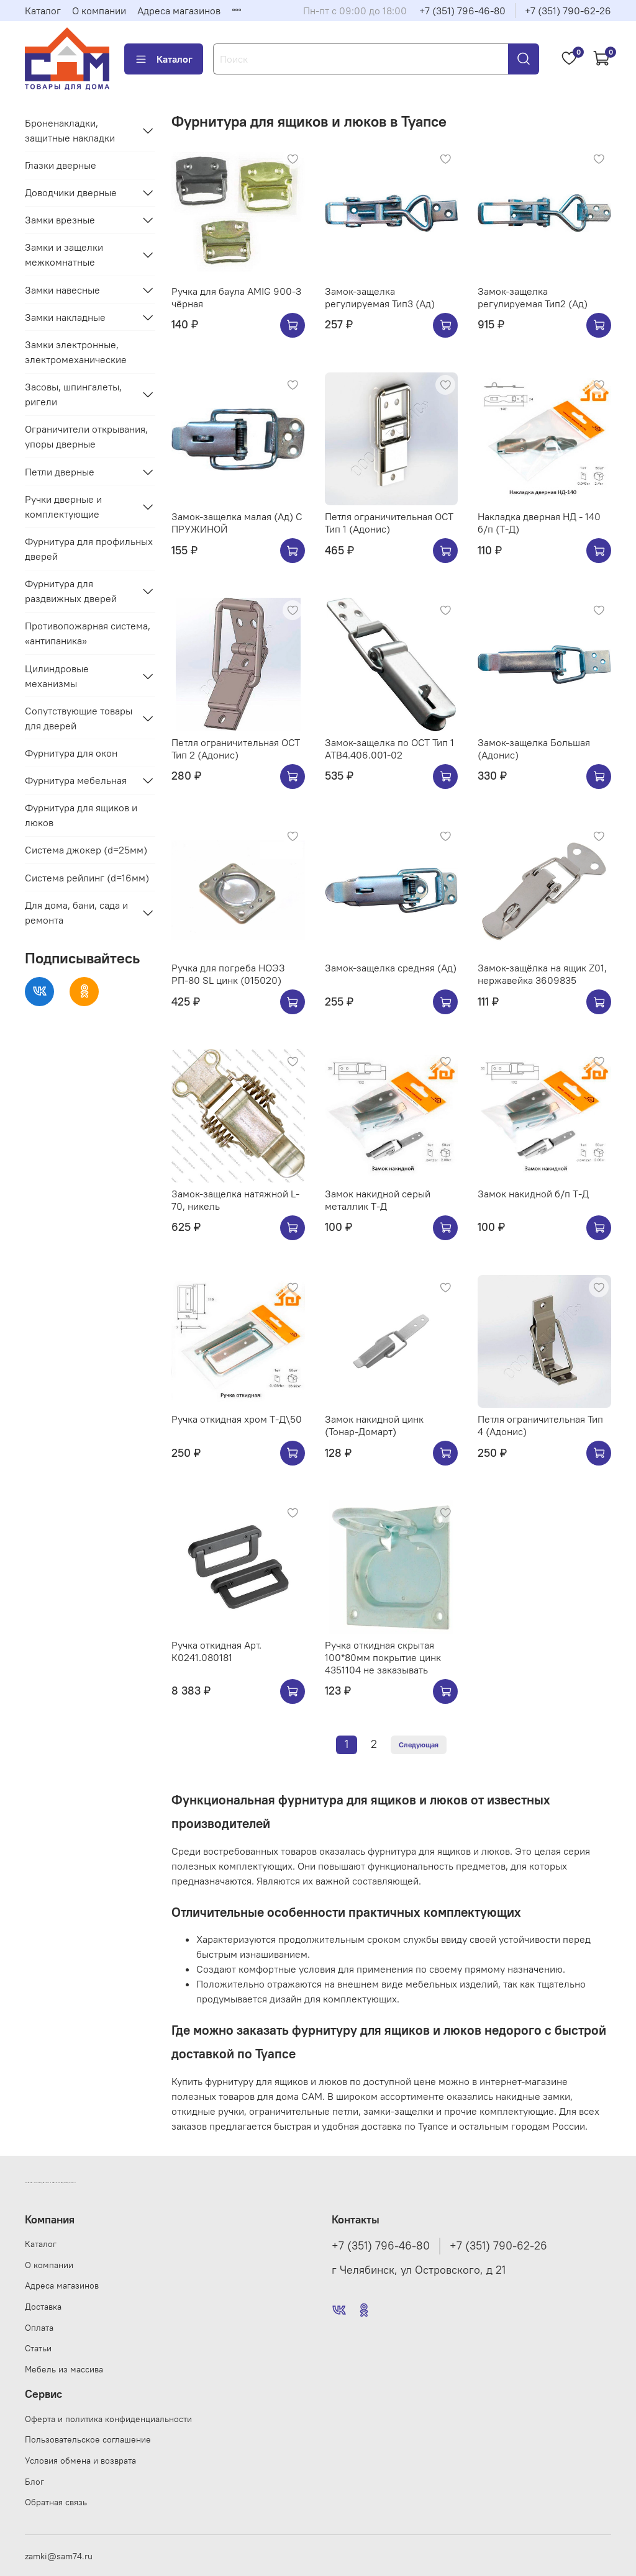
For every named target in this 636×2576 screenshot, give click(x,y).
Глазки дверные (60, 165)
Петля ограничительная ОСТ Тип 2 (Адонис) (235, 748)
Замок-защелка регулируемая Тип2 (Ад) (533, 297)
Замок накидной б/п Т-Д (533, 1193)
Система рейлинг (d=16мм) (87, 877)
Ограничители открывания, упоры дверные (86, 436)
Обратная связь (56, 2502)
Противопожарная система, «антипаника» (87, 633)
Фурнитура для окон (71, 753)
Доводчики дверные (71, 192)
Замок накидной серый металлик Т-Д (377, 1199)
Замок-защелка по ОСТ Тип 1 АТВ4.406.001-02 (389, 748)
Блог (34, 2481)
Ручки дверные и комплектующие (63, 506)
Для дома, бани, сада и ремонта (76, 912)
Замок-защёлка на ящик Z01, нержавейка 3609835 (542, 973)
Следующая (418, 1744)
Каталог (43, 10)
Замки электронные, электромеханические (76, 352)
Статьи (38, 2348)
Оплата (39, 2327)
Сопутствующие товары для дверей (78, 718)
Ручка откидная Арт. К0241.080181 (216, 1651)
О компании (99, 10)
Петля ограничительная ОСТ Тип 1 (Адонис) (389, 522)
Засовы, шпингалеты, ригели (73, 394)
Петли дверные (59, 472)
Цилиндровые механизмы (57, 676)
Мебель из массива (64, 2369)
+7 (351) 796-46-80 (462, 10)
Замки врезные (60, 220)
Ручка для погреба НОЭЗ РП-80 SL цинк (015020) (228, 973)
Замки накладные (65, 317)
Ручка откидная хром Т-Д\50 (236, 1419)
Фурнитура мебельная (76, 780)
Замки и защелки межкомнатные (64, 254)
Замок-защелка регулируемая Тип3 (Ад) (380, 297)
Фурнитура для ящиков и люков (81, 815)
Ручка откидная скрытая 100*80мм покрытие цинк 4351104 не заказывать (383, 1657)
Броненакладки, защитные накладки (70, 130)
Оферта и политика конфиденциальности (108, 2419)
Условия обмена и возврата (80, 2460)
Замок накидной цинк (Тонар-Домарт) (374, 1425)
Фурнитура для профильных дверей (89, 548)
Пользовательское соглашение (88, 2439)
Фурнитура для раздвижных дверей (71, 591)
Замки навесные (62, 290)
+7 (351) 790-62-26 (568, 10)
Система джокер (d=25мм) (86, 850)
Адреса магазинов (178, 10)
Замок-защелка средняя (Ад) (391, 967)
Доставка (43, 2306)
